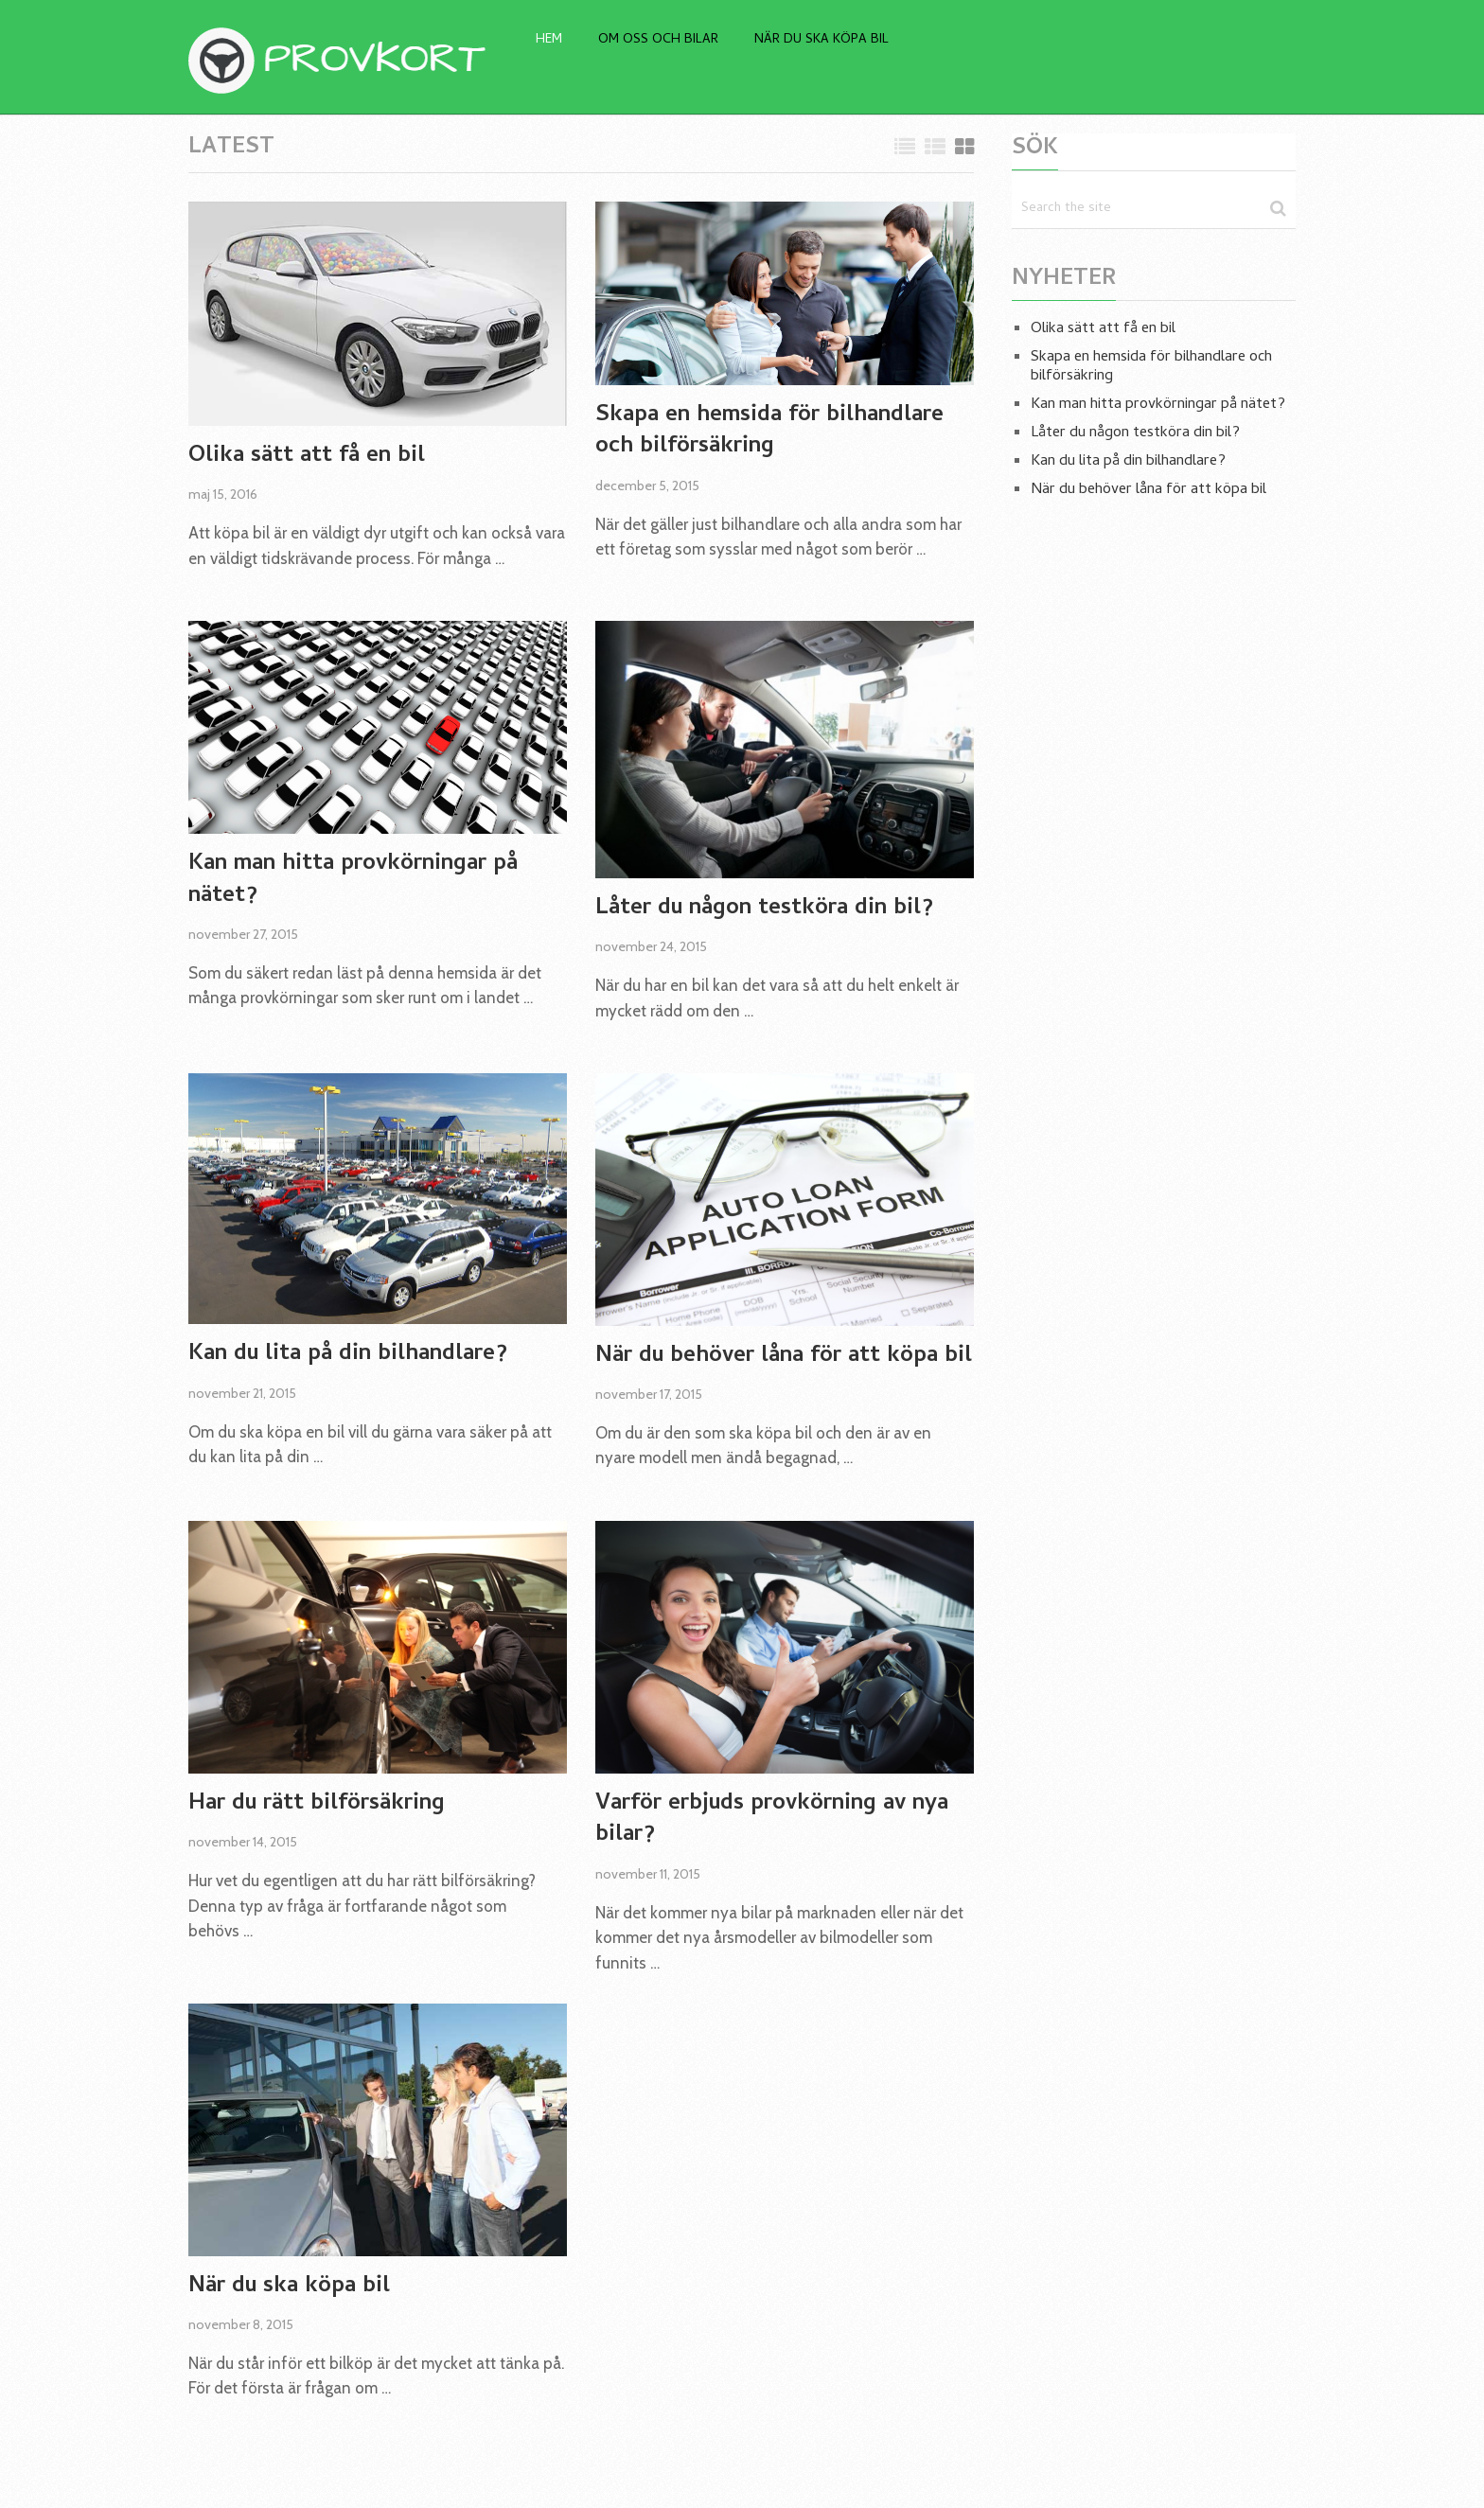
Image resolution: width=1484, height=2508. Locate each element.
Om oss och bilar (658, 40)
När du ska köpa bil (821, 40)
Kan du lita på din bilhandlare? (347, 1355)
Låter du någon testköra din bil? (764, 909)
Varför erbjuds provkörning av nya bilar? (771, 1820)
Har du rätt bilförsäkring (316, 1805)
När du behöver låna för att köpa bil (783, 1357)
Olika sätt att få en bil (306, 457)
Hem (549, 40)
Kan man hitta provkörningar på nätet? (353, 880)
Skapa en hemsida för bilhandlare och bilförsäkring (769, 432)
